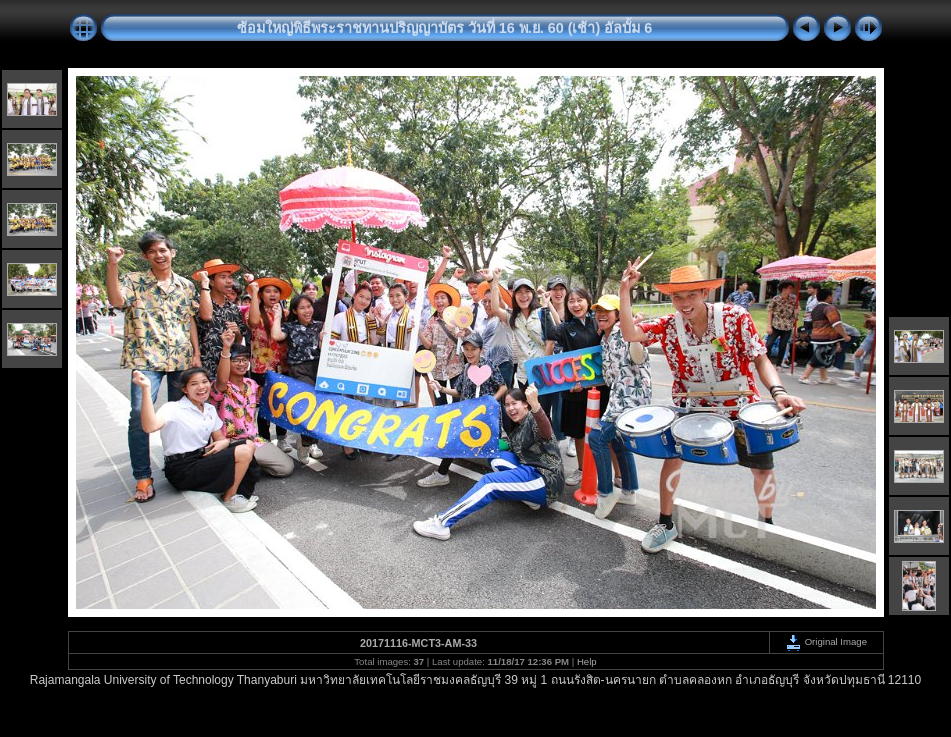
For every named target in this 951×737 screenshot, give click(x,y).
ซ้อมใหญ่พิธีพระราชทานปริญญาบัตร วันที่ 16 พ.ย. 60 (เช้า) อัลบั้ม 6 (445, 28)
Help (587, 661)
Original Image (826, 641)
